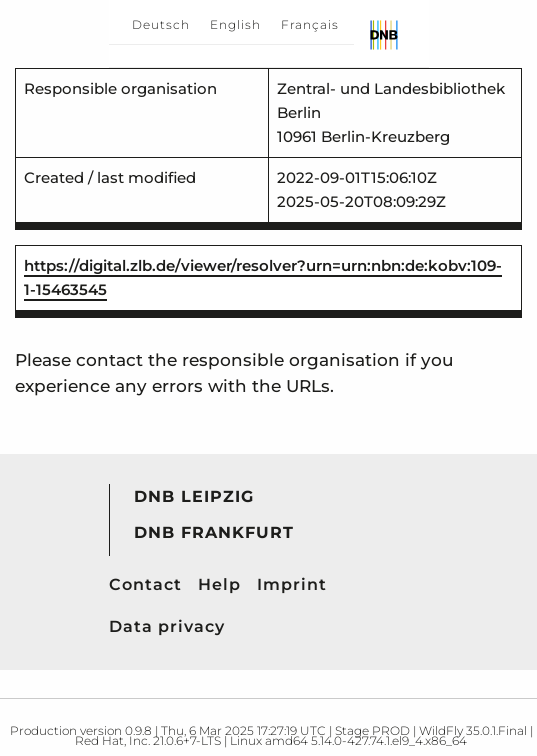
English (235, 24)
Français (310, 24)
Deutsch (161, 24)
